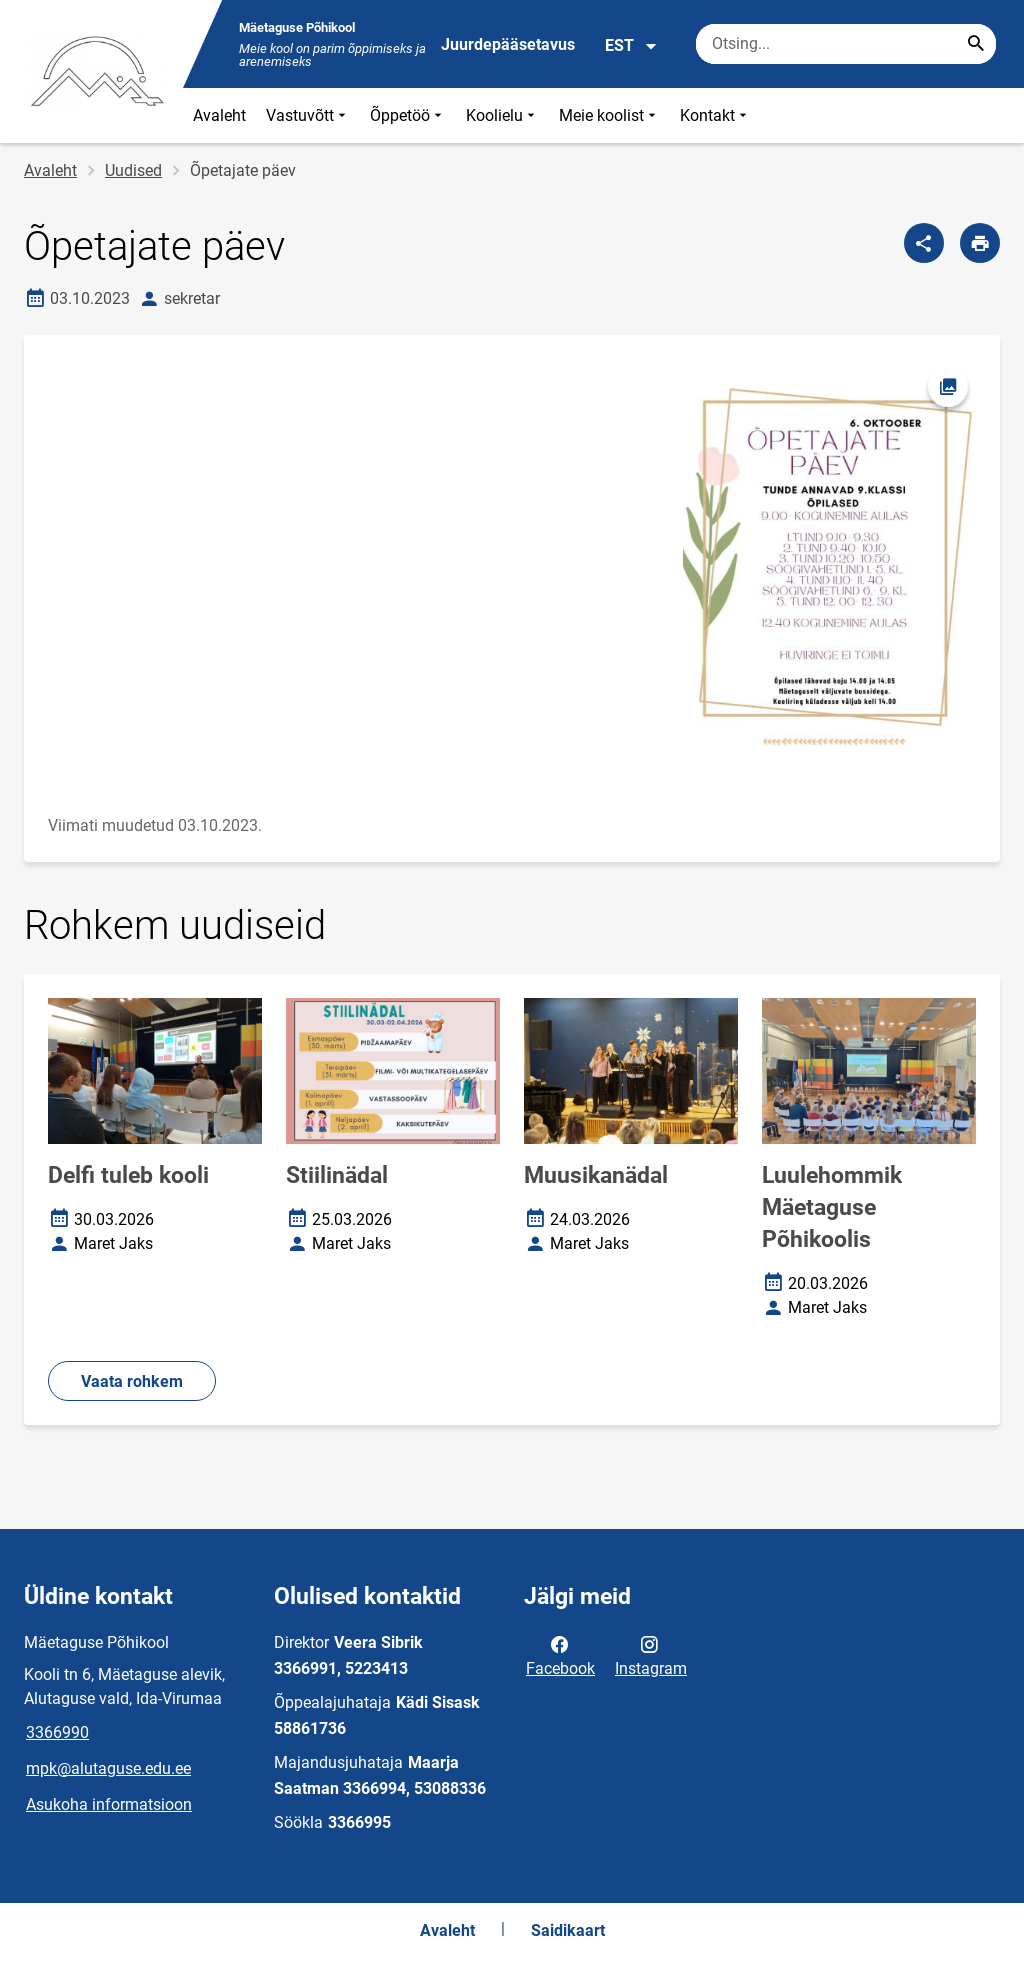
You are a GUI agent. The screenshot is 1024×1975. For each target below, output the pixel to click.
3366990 (57, 1732)
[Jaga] (924, 243)
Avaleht (219, 115)
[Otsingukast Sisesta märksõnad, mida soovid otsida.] (846, 44)
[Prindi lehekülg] (980, 243)
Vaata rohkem (132, 1381)
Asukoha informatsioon (109, 1804)
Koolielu (502, 115)
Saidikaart (568, 1930)
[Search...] (976, 44)
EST (631, 46)
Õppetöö (408, 115)
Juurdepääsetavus (508, 44)
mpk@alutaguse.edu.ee (108, 1768)
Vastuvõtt (308, 115)
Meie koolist (609, 115)
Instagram (651, 1655)
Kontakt (715, 115)
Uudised (133, 170)
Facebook (560, 1655)
